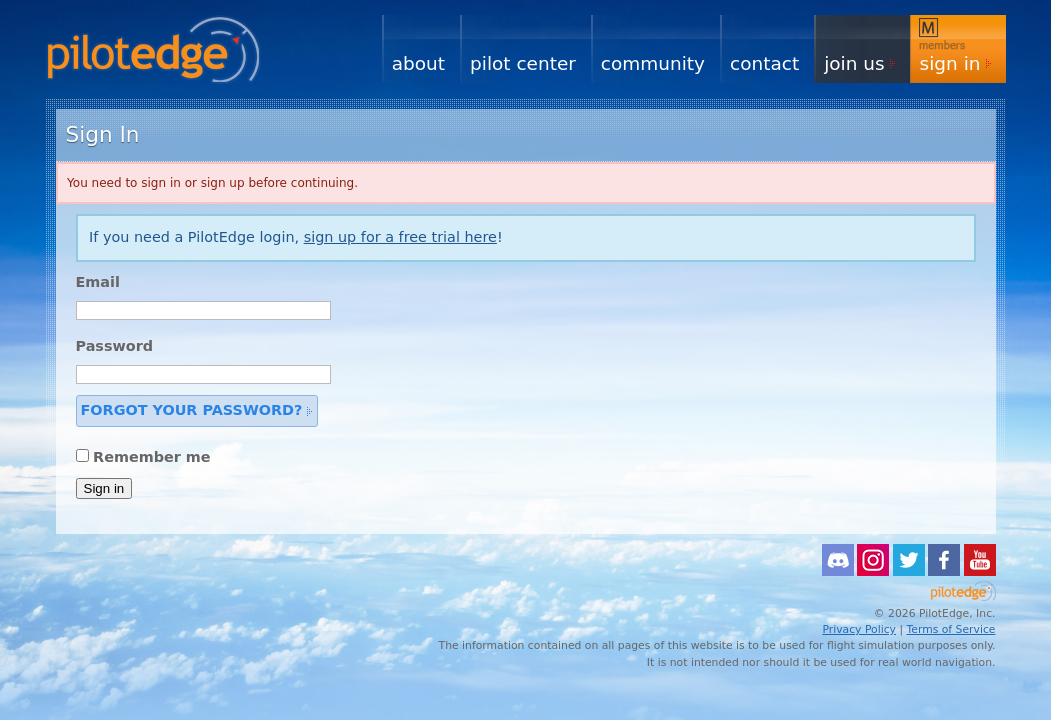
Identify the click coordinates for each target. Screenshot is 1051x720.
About (418, 63)
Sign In (950, 63)
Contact (764, 63)
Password (115, 346)
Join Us (854, 63)
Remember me (152, 457)
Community (653, 63)
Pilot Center (523, 63)
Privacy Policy (859, 629)
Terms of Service (951, 629)
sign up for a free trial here (400, 237)
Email (98, 282)
